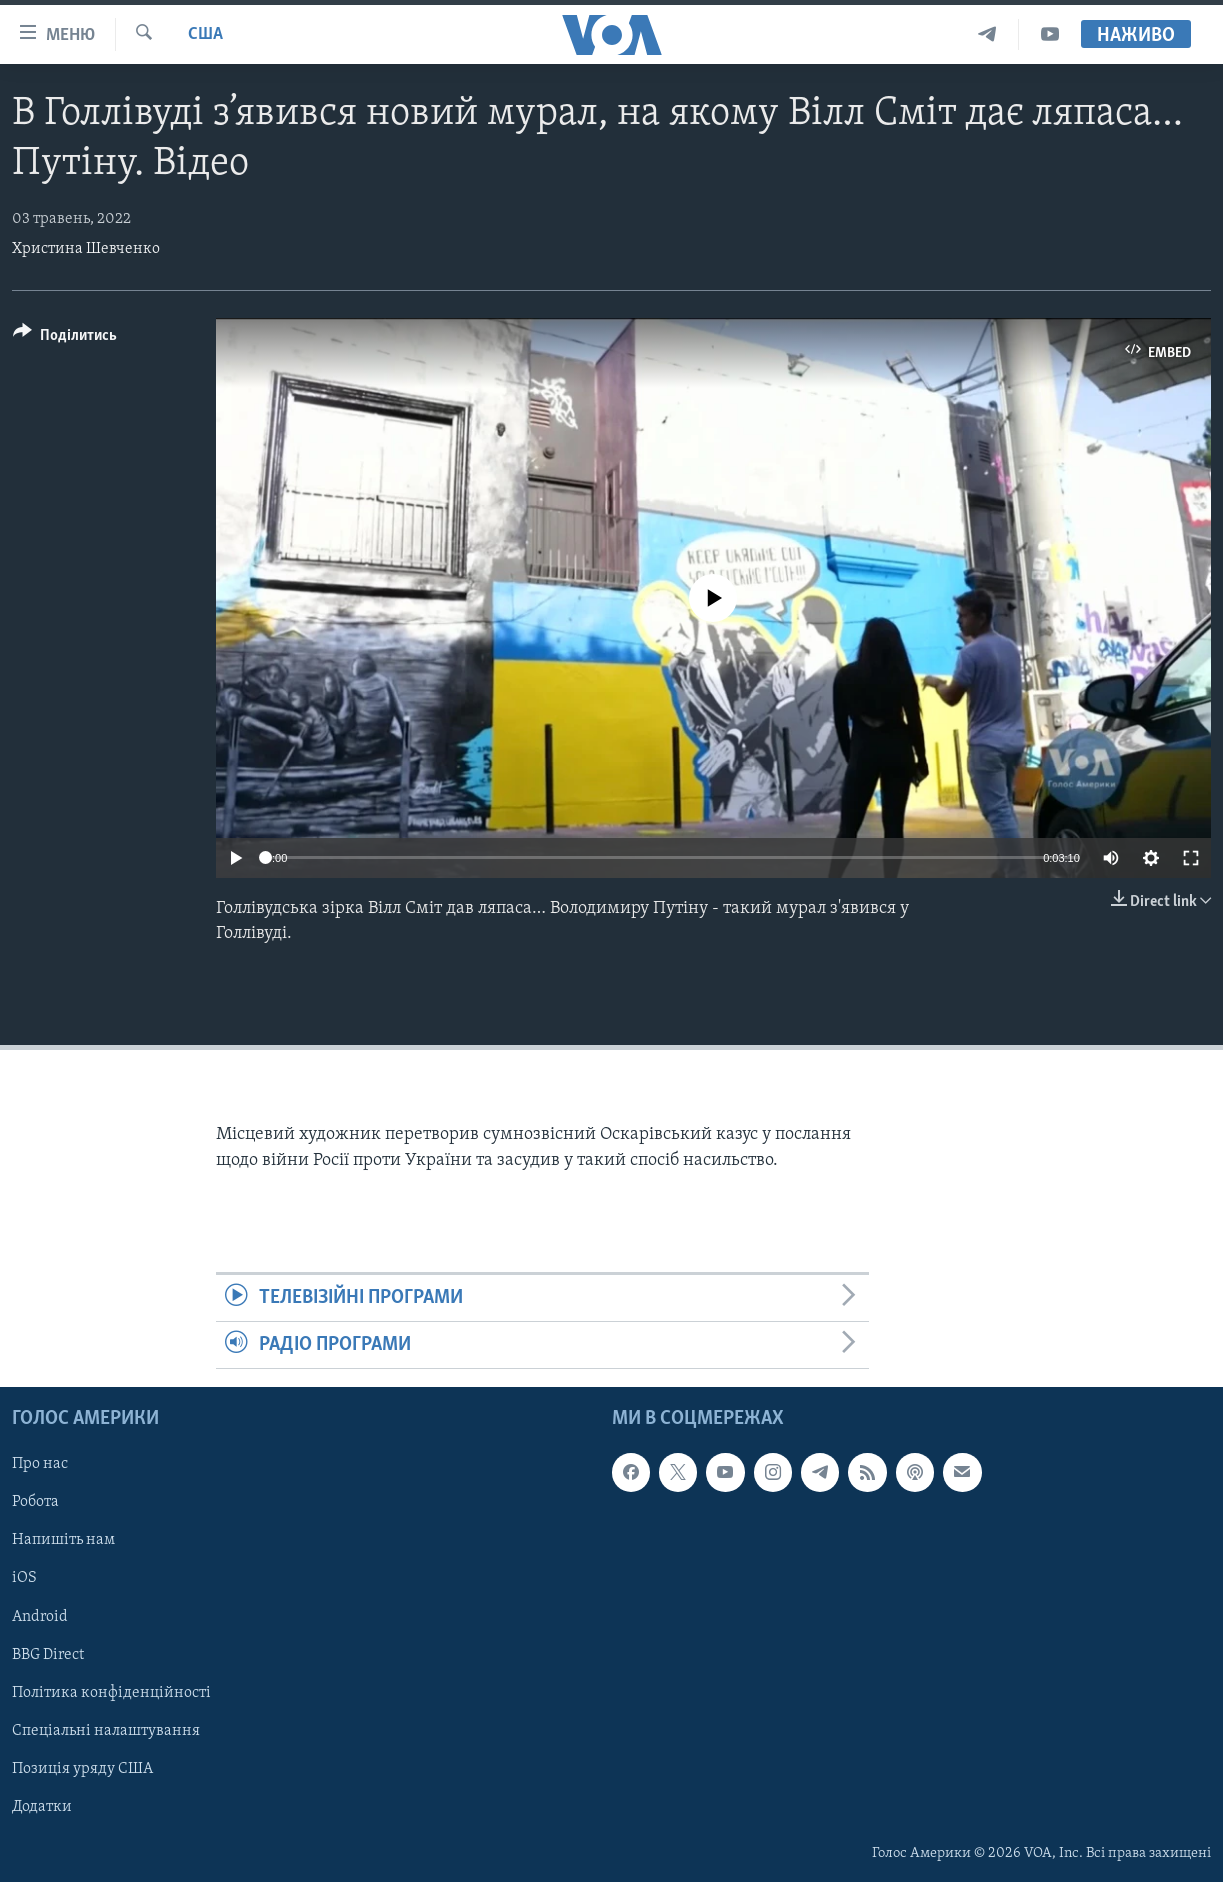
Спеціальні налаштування (106, 1731)
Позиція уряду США (82, 1769)
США (205, 34)
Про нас (40, 1465)
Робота (35, 1503)
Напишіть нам (63, 1541)
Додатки (42, 1807)
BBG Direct (48, 1655)
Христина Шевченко (86, 249)
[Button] (65, 338)
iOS (24, 1579)
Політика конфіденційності (111, 1693)
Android (40, 1617)
